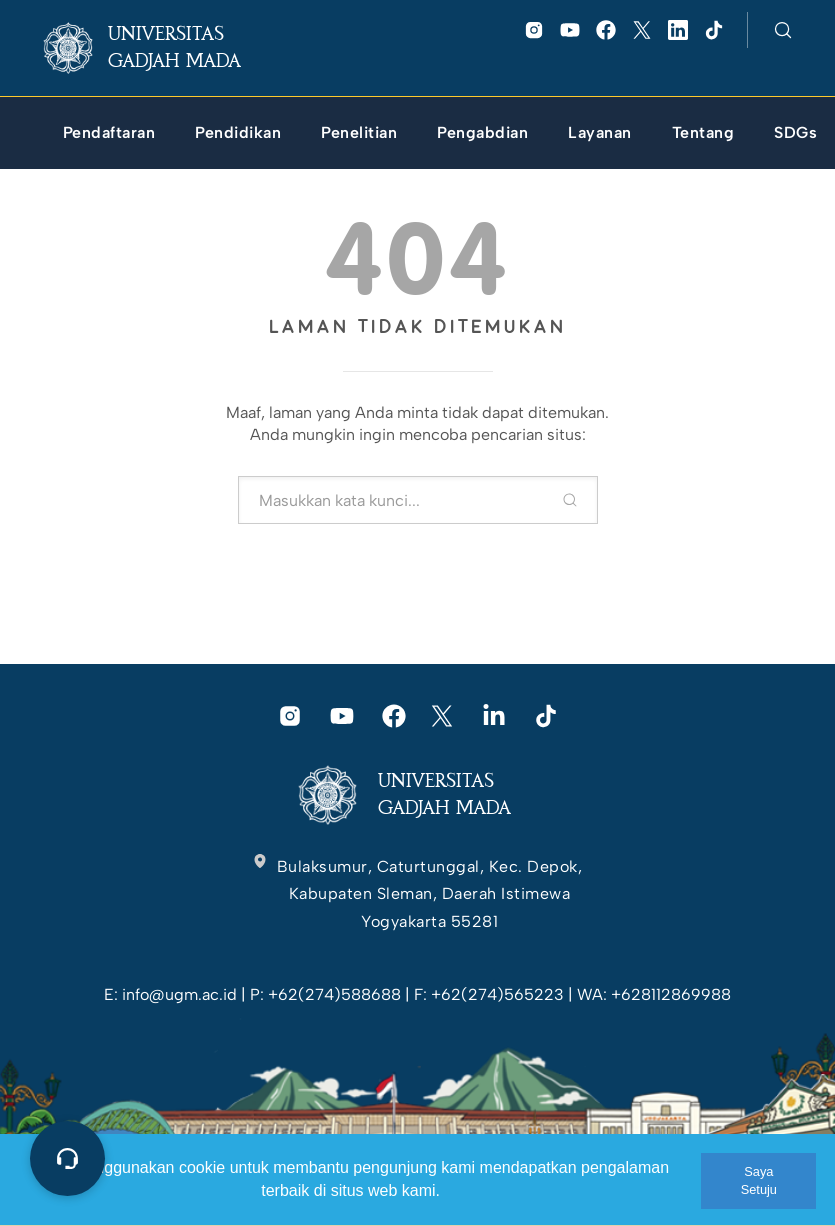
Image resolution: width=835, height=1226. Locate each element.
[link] (158, 48)
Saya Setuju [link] (759, 1180)
